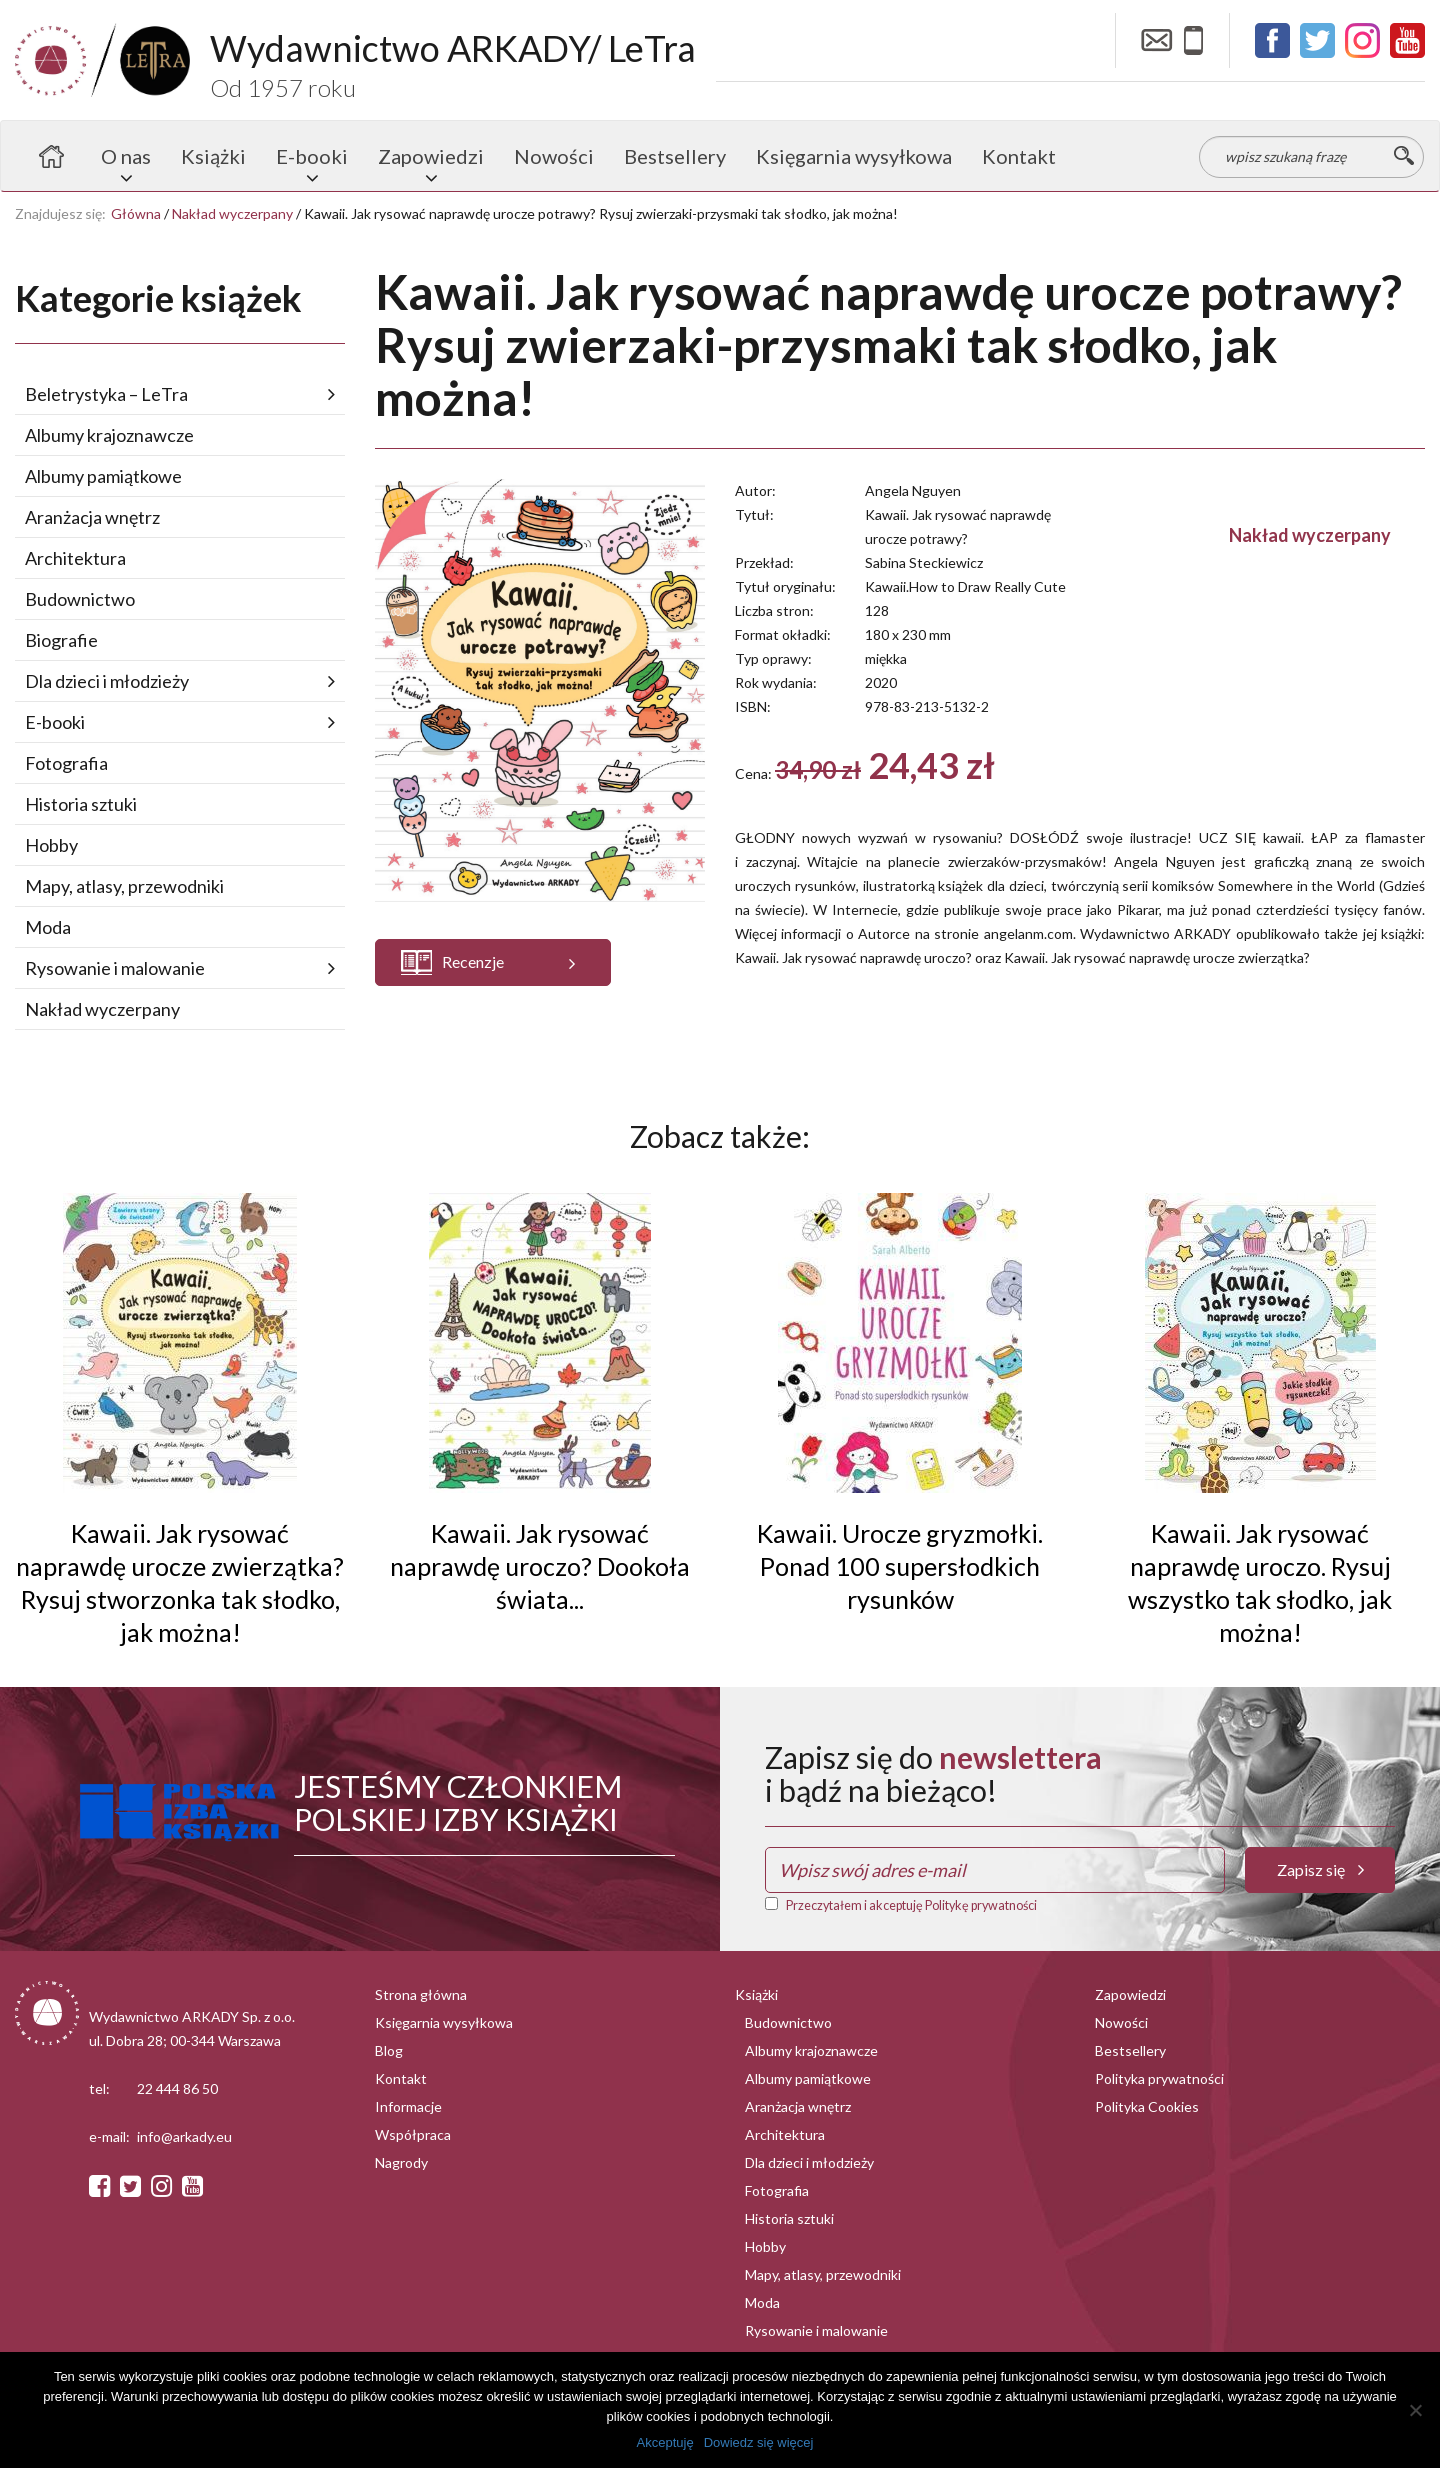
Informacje (408, 2106)
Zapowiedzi (431, 156)
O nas (126, 156)
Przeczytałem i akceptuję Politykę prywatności (911, 1905)
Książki (213, 156)
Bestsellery (675, 156)
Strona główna (51, 156)
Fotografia (66, 763)
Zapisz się (1320, 1869)
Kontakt (1019, 156)
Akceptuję (665, 2442)
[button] (493, 962)
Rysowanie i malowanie (115, 968)
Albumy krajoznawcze (109, 435)
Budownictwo (80, 599)
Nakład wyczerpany (232, 213)
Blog (389, 2050)
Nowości (554, 156)
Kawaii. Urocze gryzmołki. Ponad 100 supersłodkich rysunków (900, 1566)
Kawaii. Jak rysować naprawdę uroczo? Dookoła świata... (540, 1566)
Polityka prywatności (1159, 2078)
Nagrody (401, 2162)
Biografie (61, 640)
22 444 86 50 (177, 2088)
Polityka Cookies (1147, 2106)
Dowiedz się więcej (759, 2442)
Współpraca (413, 2134)
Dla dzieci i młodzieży (107, 681)
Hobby (51, 845)
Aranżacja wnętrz (92, 517)
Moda (48, 927)
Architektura (75, 558)
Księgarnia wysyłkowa (854, 156)
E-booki (312, 156)
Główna (136, 213)
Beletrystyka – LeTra (106, 394)
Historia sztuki (81, 804)
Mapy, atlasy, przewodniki (124, 886)
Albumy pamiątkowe (103, 476)
